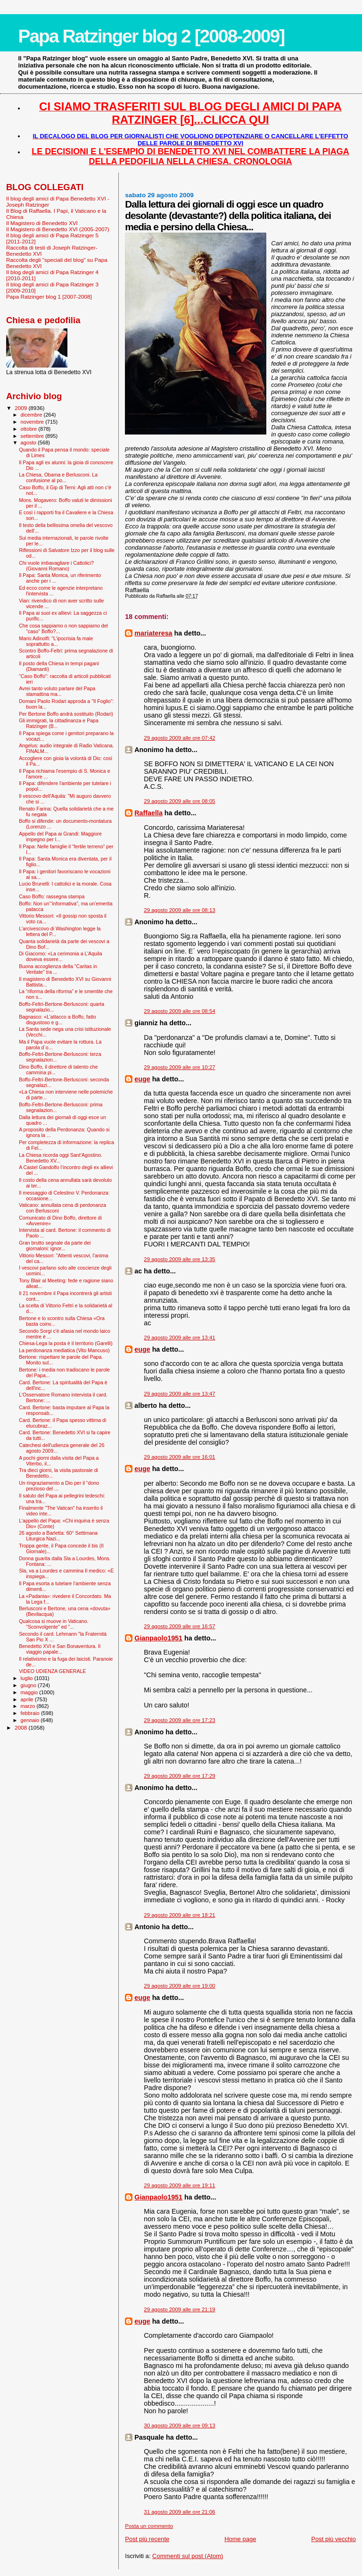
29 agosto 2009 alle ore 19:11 (179, 2185)
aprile (28, 1699)
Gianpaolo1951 (158, 1638)
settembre (33, 436)
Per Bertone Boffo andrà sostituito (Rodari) (66, 714)
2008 (21, 1727)
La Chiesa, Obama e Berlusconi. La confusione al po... (58, 477)
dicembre (32, 415)
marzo (29, 1706)
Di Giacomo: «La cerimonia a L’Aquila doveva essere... (60, 956)
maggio (30, 1692)
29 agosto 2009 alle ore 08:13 (179, 910)
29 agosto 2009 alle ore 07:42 (179, 738)
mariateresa (153, 633)
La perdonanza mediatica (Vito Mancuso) (64, 1350)
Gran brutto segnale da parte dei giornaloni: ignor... (54, 1245)
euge (142, 1079)
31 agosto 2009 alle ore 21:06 (179, 2512)
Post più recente (147, 2539)
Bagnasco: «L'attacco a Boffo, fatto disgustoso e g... (57, 1019)
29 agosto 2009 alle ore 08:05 (179, 801)
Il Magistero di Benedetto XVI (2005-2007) (57, 229)
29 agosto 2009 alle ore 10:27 (179, 1067)
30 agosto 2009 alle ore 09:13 (179, 2425)
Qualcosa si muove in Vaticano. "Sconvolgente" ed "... (53, 1624)
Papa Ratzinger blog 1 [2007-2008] (49, 296)
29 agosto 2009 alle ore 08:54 (179, 1011)
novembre (33, 422)
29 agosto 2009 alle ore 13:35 (179, 1259)
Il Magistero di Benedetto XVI (42, 223)
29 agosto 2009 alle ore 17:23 (179, 1720)
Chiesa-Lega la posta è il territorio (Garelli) (66, 1343)
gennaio (31, 1720)
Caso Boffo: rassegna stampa (51, 896)
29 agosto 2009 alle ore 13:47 (179, 1394)
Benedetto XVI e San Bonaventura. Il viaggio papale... (59, 1649)
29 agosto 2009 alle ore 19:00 (179, 1986)
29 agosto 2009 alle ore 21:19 (179, 2309)
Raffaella (148, 813)
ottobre (30, 429)
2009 (21, 408)
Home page (240, 2539)
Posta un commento (149, 2526)
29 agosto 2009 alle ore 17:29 (179, 1776)
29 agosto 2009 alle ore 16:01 (179, 1457)
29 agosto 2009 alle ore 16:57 (179, 1626)
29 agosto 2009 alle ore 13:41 (179, 1337)
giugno (29, 1685)
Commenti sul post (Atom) (187, 2555)
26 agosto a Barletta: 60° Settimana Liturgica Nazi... (58, 1535)
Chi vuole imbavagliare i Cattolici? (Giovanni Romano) (56, 565)
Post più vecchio (333, 2539)
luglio (27, 1678)
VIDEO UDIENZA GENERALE (52, 1671)
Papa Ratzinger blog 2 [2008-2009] (151, 36)
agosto (29, 442)
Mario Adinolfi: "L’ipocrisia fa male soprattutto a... (56, 641)
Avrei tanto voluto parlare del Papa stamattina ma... (57, 691)
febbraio (31, 1713)
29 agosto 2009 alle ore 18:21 (179, 1915)
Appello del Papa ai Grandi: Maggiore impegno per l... (60, 836)
